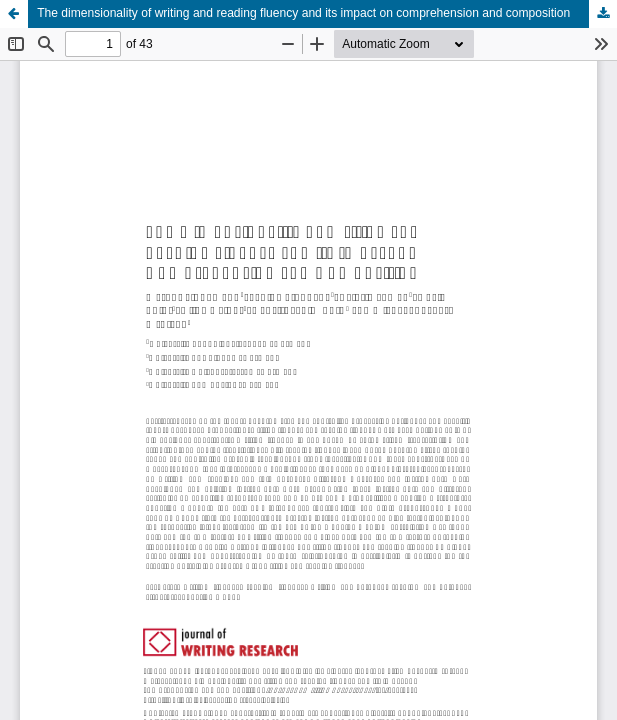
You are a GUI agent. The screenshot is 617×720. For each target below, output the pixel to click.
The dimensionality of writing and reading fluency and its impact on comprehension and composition (303, 13)
